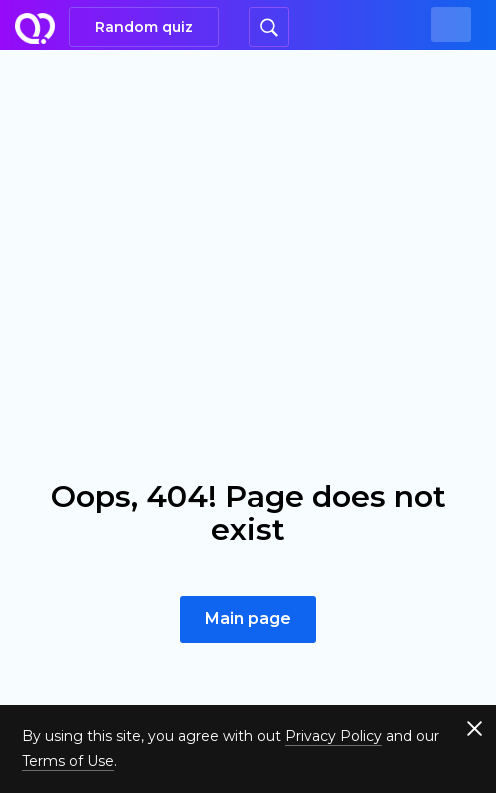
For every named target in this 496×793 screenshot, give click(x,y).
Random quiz (144, 27)
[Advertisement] (248, 200)
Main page (248, 618)
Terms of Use (68, 761)
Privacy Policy (333, 736)
